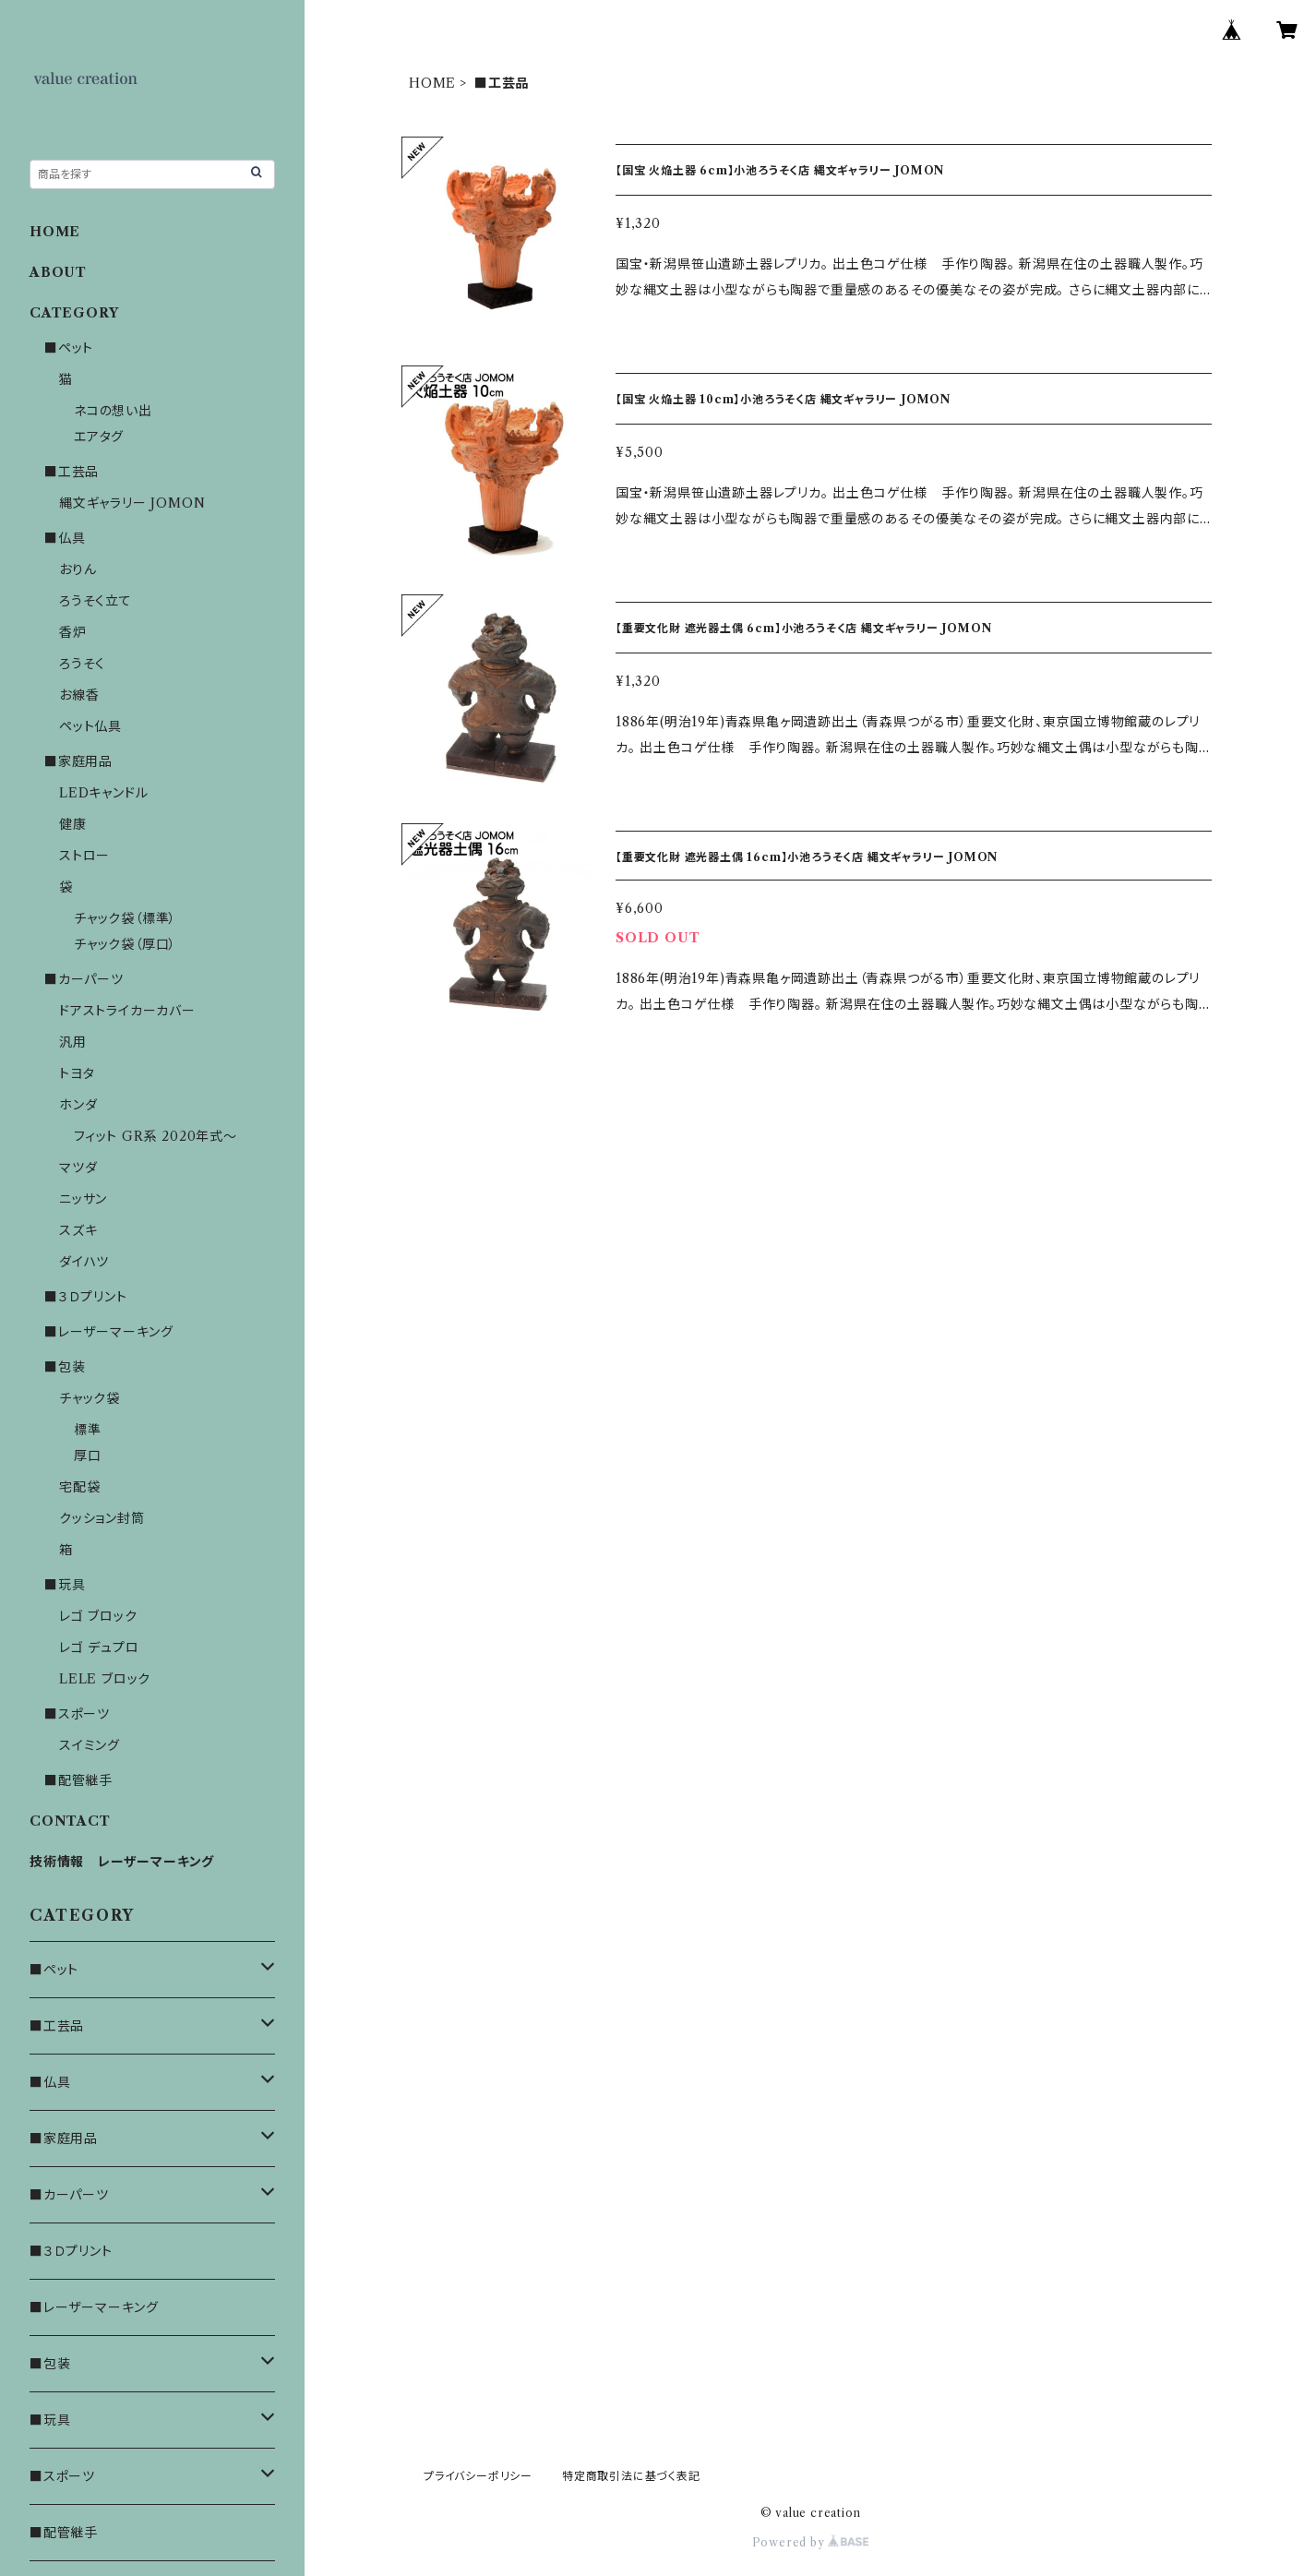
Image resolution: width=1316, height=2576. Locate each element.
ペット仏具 (90, 726)
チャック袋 (89, 1398)
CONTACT (70, 1821)
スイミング (89, 1745)
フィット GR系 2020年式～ (155, 1136)
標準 (88, 1429)
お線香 (79, 695)
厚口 (88, 1455)
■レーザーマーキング (108, 1332)
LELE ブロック (104, 1679)
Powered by (810, 2542)
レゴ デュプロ (99, 1647)
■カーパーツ (84, 979)
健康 (73, 824)
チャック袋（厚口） (125, 944)
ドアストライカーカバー (127, 1010)
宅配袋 (79, 1487)
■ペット (68, 348)
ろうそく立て (95, 601)
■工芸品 (71, 471)
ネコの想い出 (113, 410)
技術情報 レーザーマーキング (122, 1861)
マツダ (78, 1167)
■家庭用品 (78, 761)
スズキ (78, 1230)
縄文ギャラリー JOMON (132, 503)
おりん (77, 569)
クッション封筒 (102, 1518)
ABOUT (58, 272)
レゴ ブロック (98, 1616)
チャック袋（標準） (125, 918)
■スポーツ (77, 1714)
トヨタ (76, 1073)
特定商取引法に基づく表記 (631, 2476)
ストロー (84, 855)
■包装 (64, 1367)
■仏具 (64, 538)
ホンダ (78, 1104)
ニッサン (83, 1199)
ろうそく (82, 663)
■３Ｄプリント (85, 1296)
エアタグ (99, 436)
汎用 (73, 1042)
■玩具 (64, 1584)
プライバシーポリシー (478, 2476)
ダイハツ (84, 1261)
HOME (432, 83)
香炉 (73, 632)
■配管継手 (78, 1780)
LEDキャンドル (103, 793)
